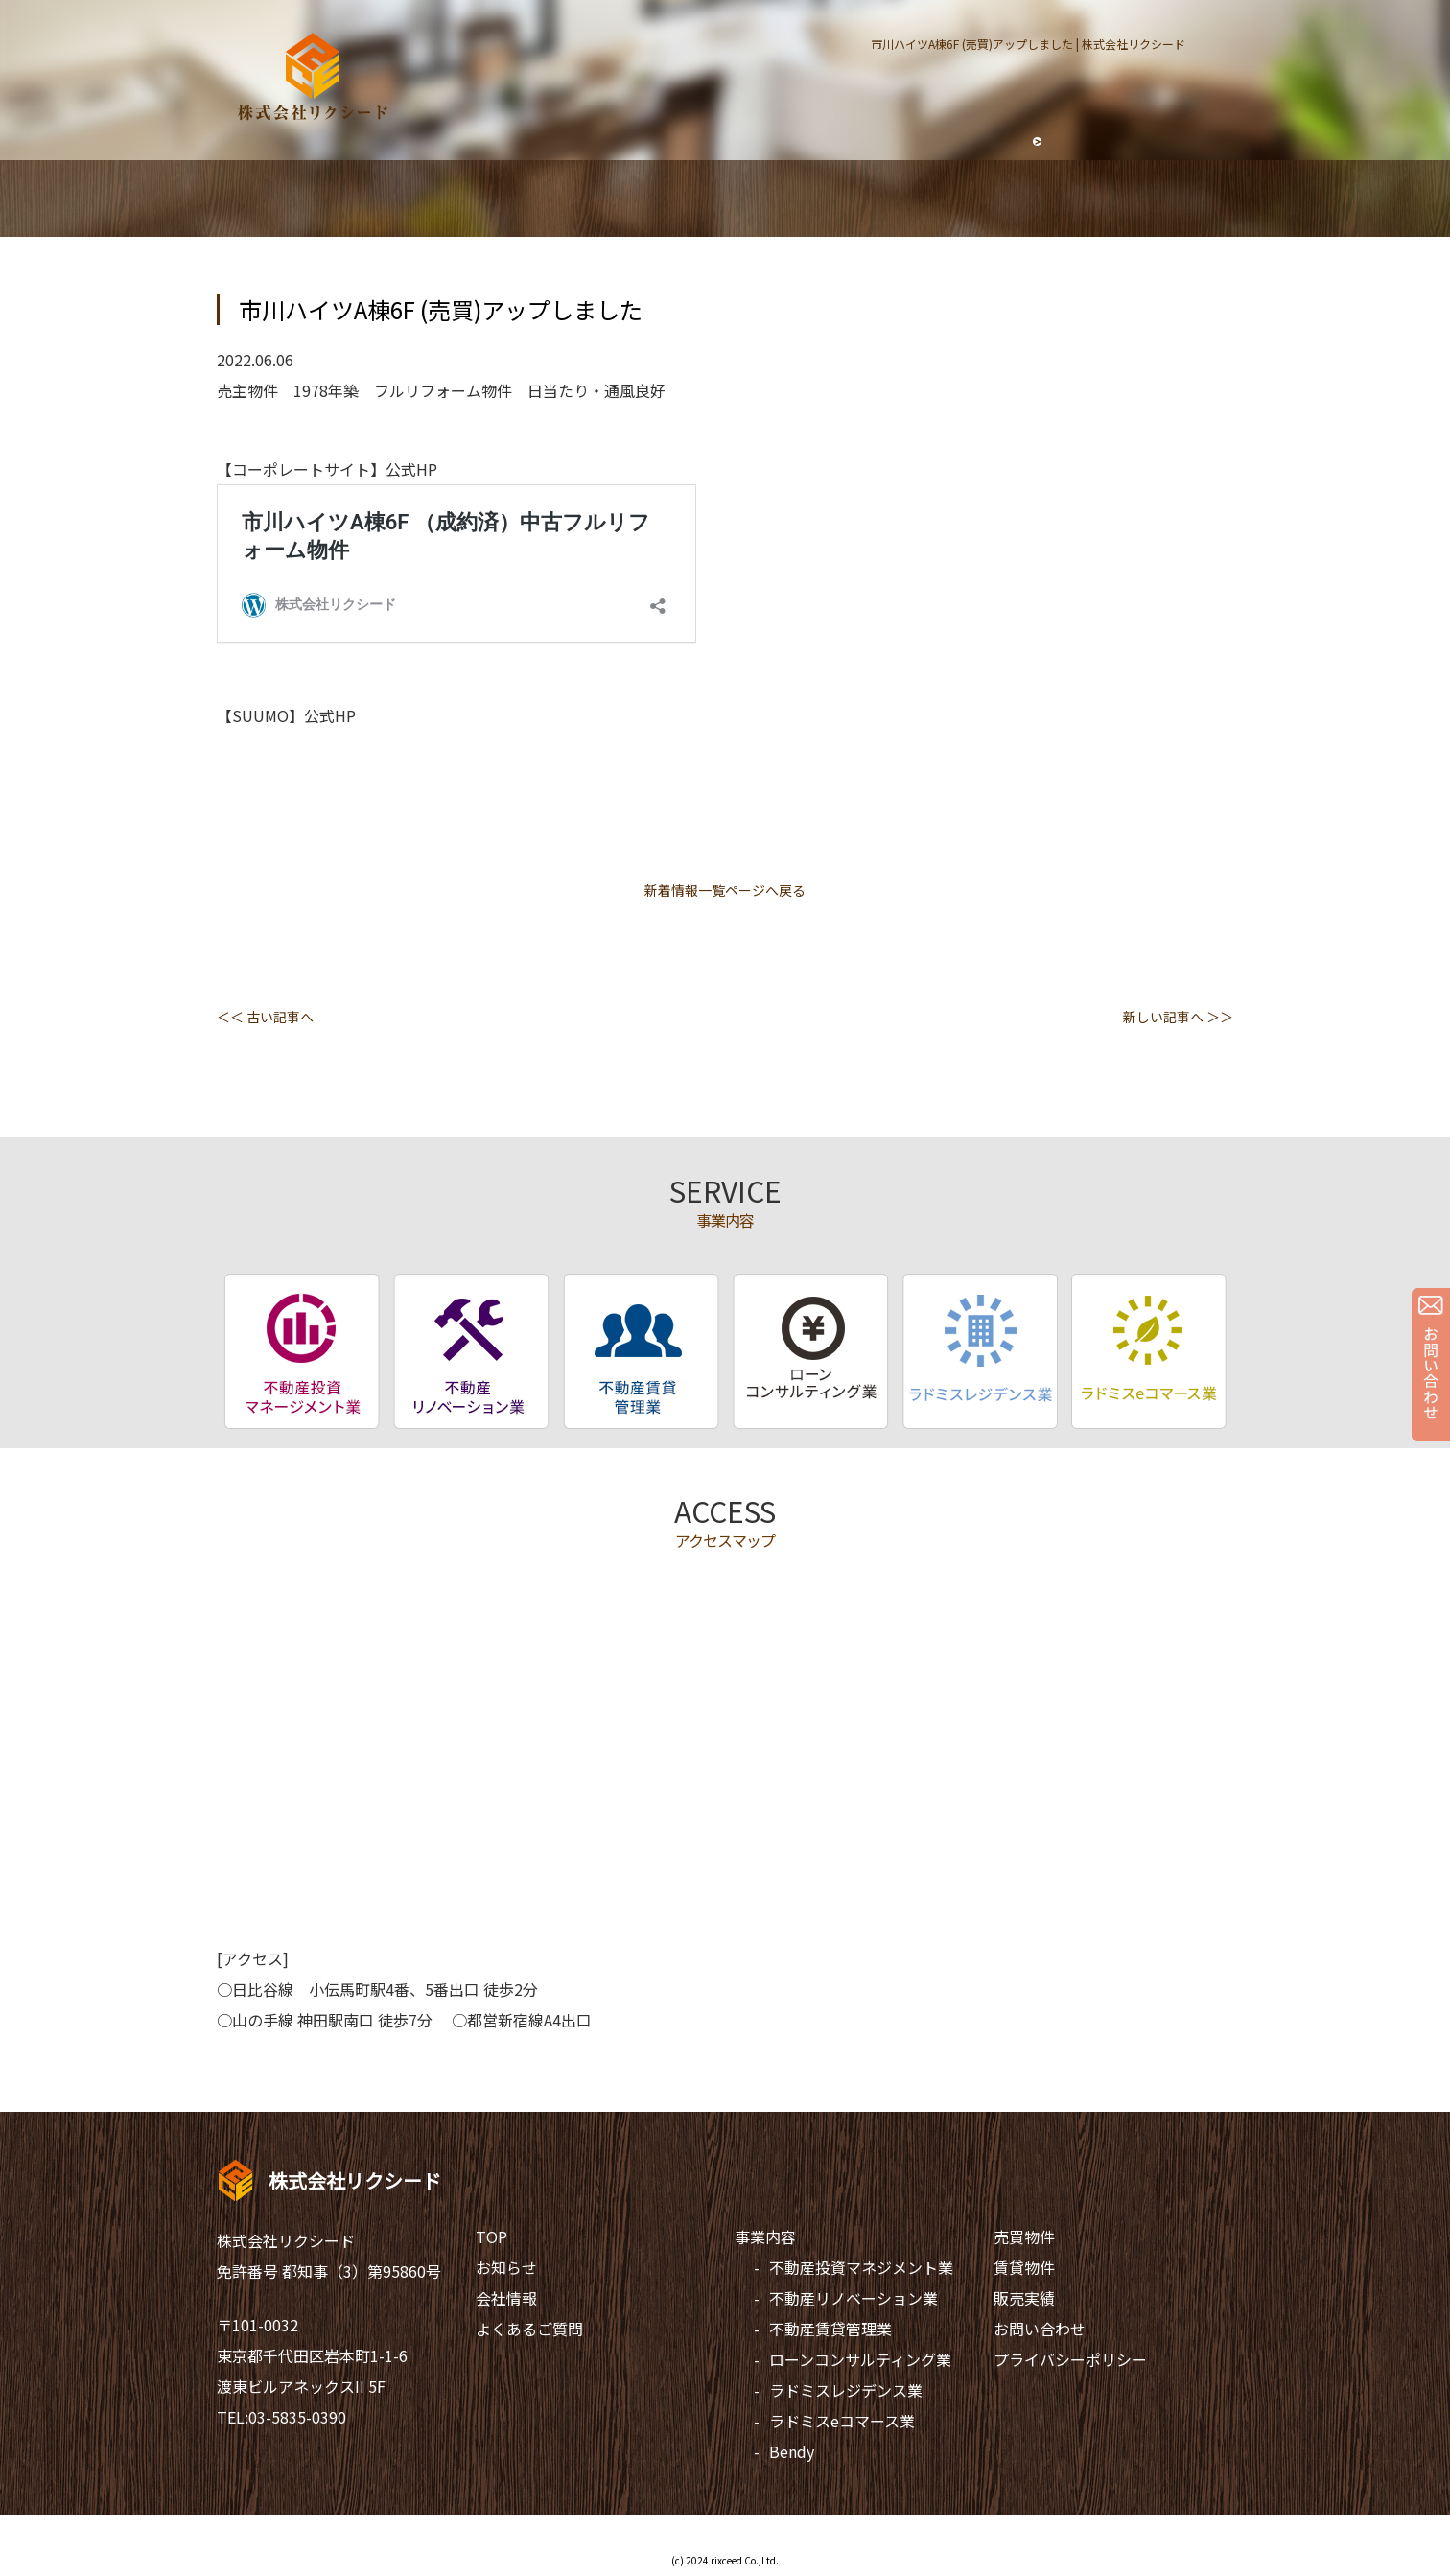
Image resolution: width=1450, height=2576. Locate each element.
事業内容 (765, 2236)
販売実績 (1024, 2297)
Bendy (791, 2451)
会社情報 (506, 2297)
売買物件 (1024, 2236)
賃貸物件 (1024, 2267)
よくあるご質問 (529, 2328)
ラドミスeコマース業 (842, 2420)
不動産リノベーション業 (853, 2297)
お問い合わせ (1040, 2328)
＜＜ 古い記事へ (265, 1016)
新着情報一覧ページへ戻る (725, 890)
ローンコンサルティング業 (860, 2359)
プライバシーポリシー (1070, 2359)
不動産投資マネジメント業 (861, 2267)
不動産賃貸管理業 (830, 2328)
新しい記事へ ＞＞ (1178, 1016)
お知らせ (506, 2267)
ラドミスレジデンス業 (846, 2389)
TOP (491, 2236)
